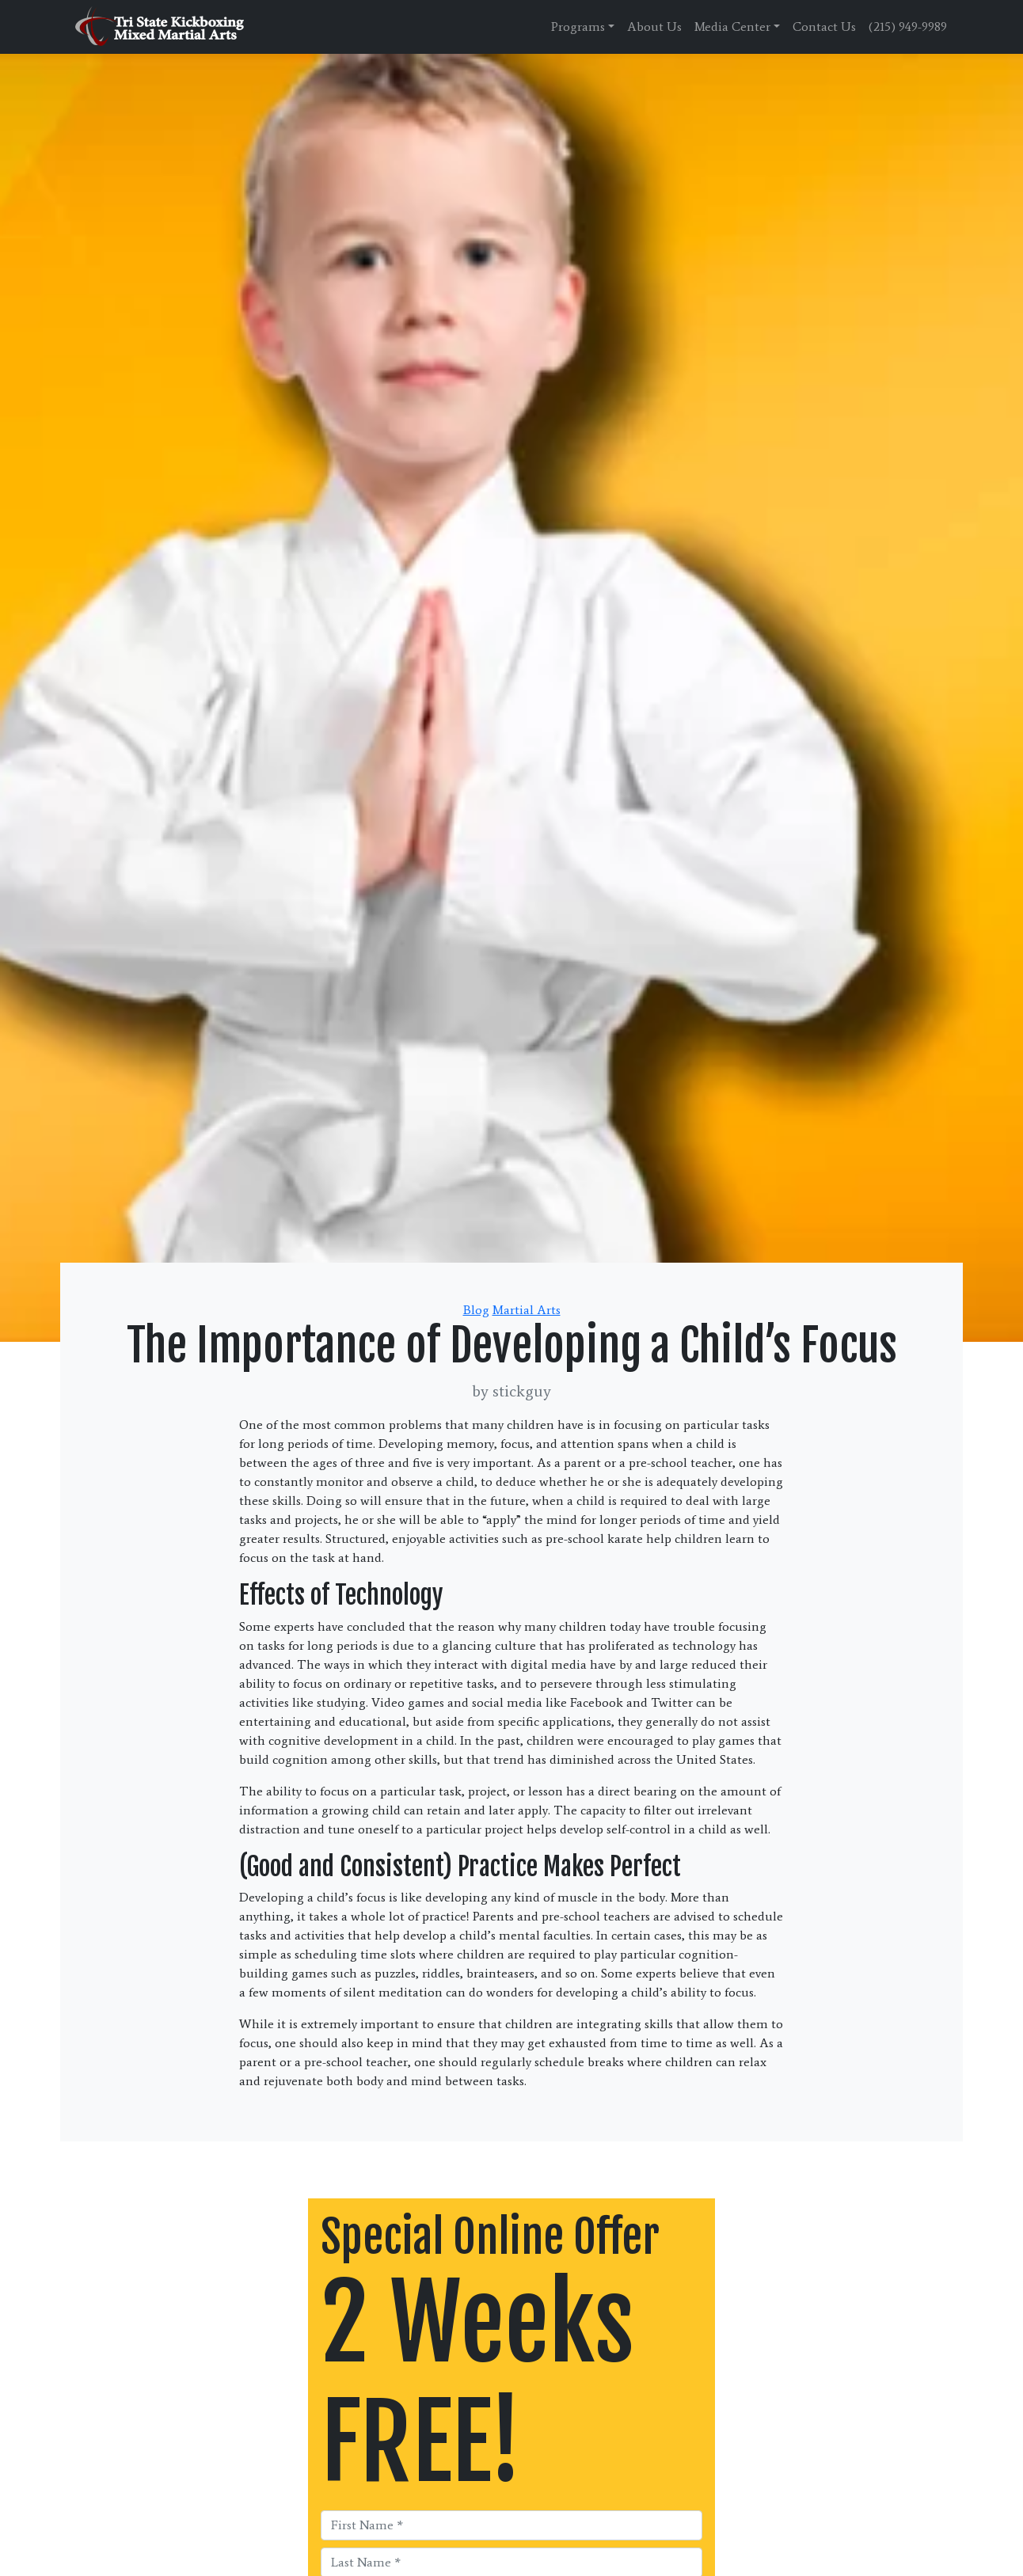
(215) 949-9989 (908, 26)
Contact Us (824, 26)
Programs (578, 26)
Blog (476, 1309)
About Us (654, 26)
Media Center (732, 26)
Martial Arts (526, 1309)
